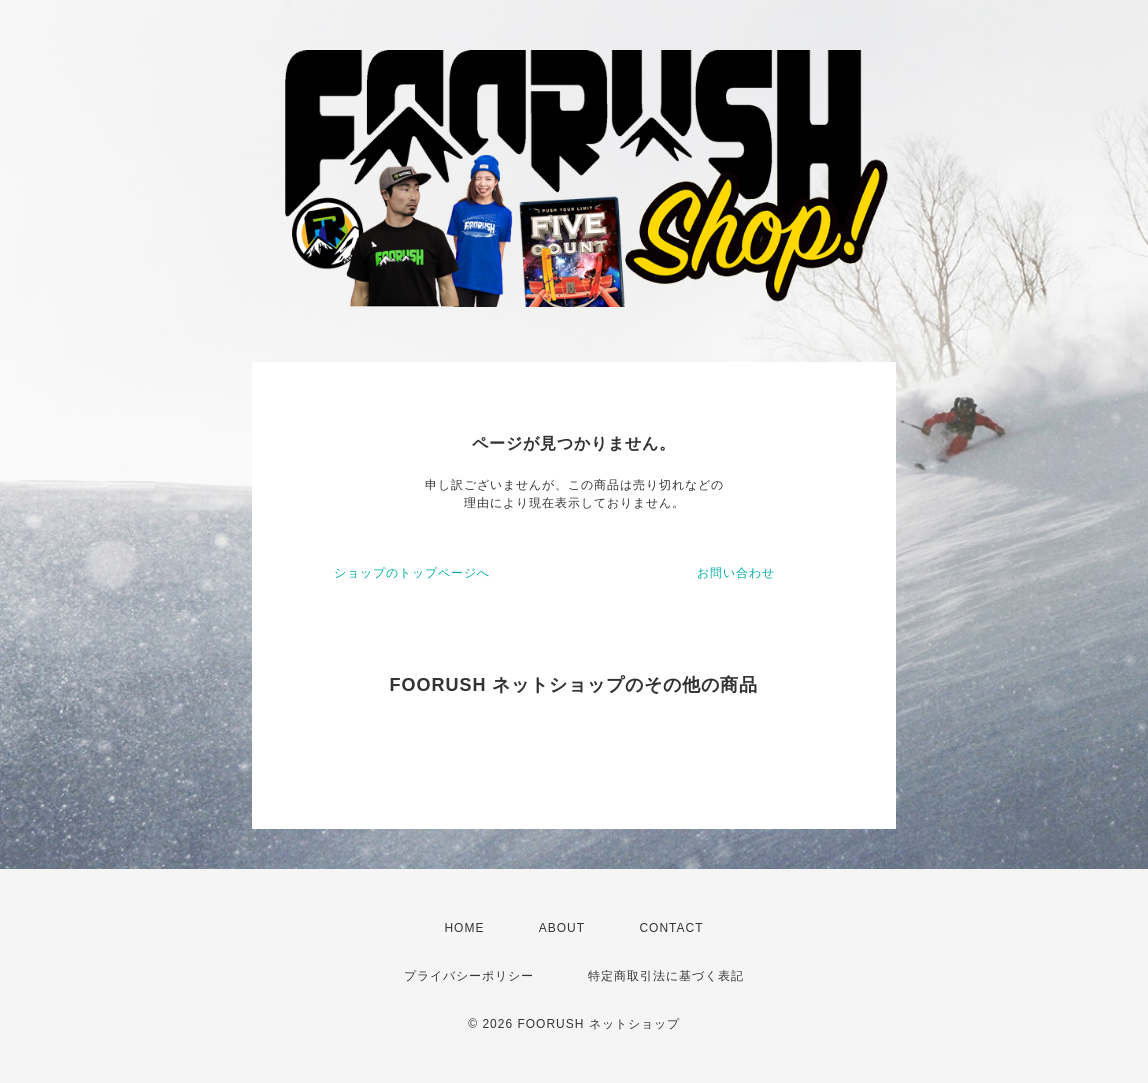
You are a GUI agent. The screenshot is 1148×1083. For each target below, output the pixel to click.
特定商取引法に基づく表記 (666, 976)
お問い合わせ (736, 573)
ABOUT (562, 928)
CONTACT (671, 928)
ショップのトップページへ (412, 573)
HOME (464, 928)
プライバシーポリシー (469, 976)
